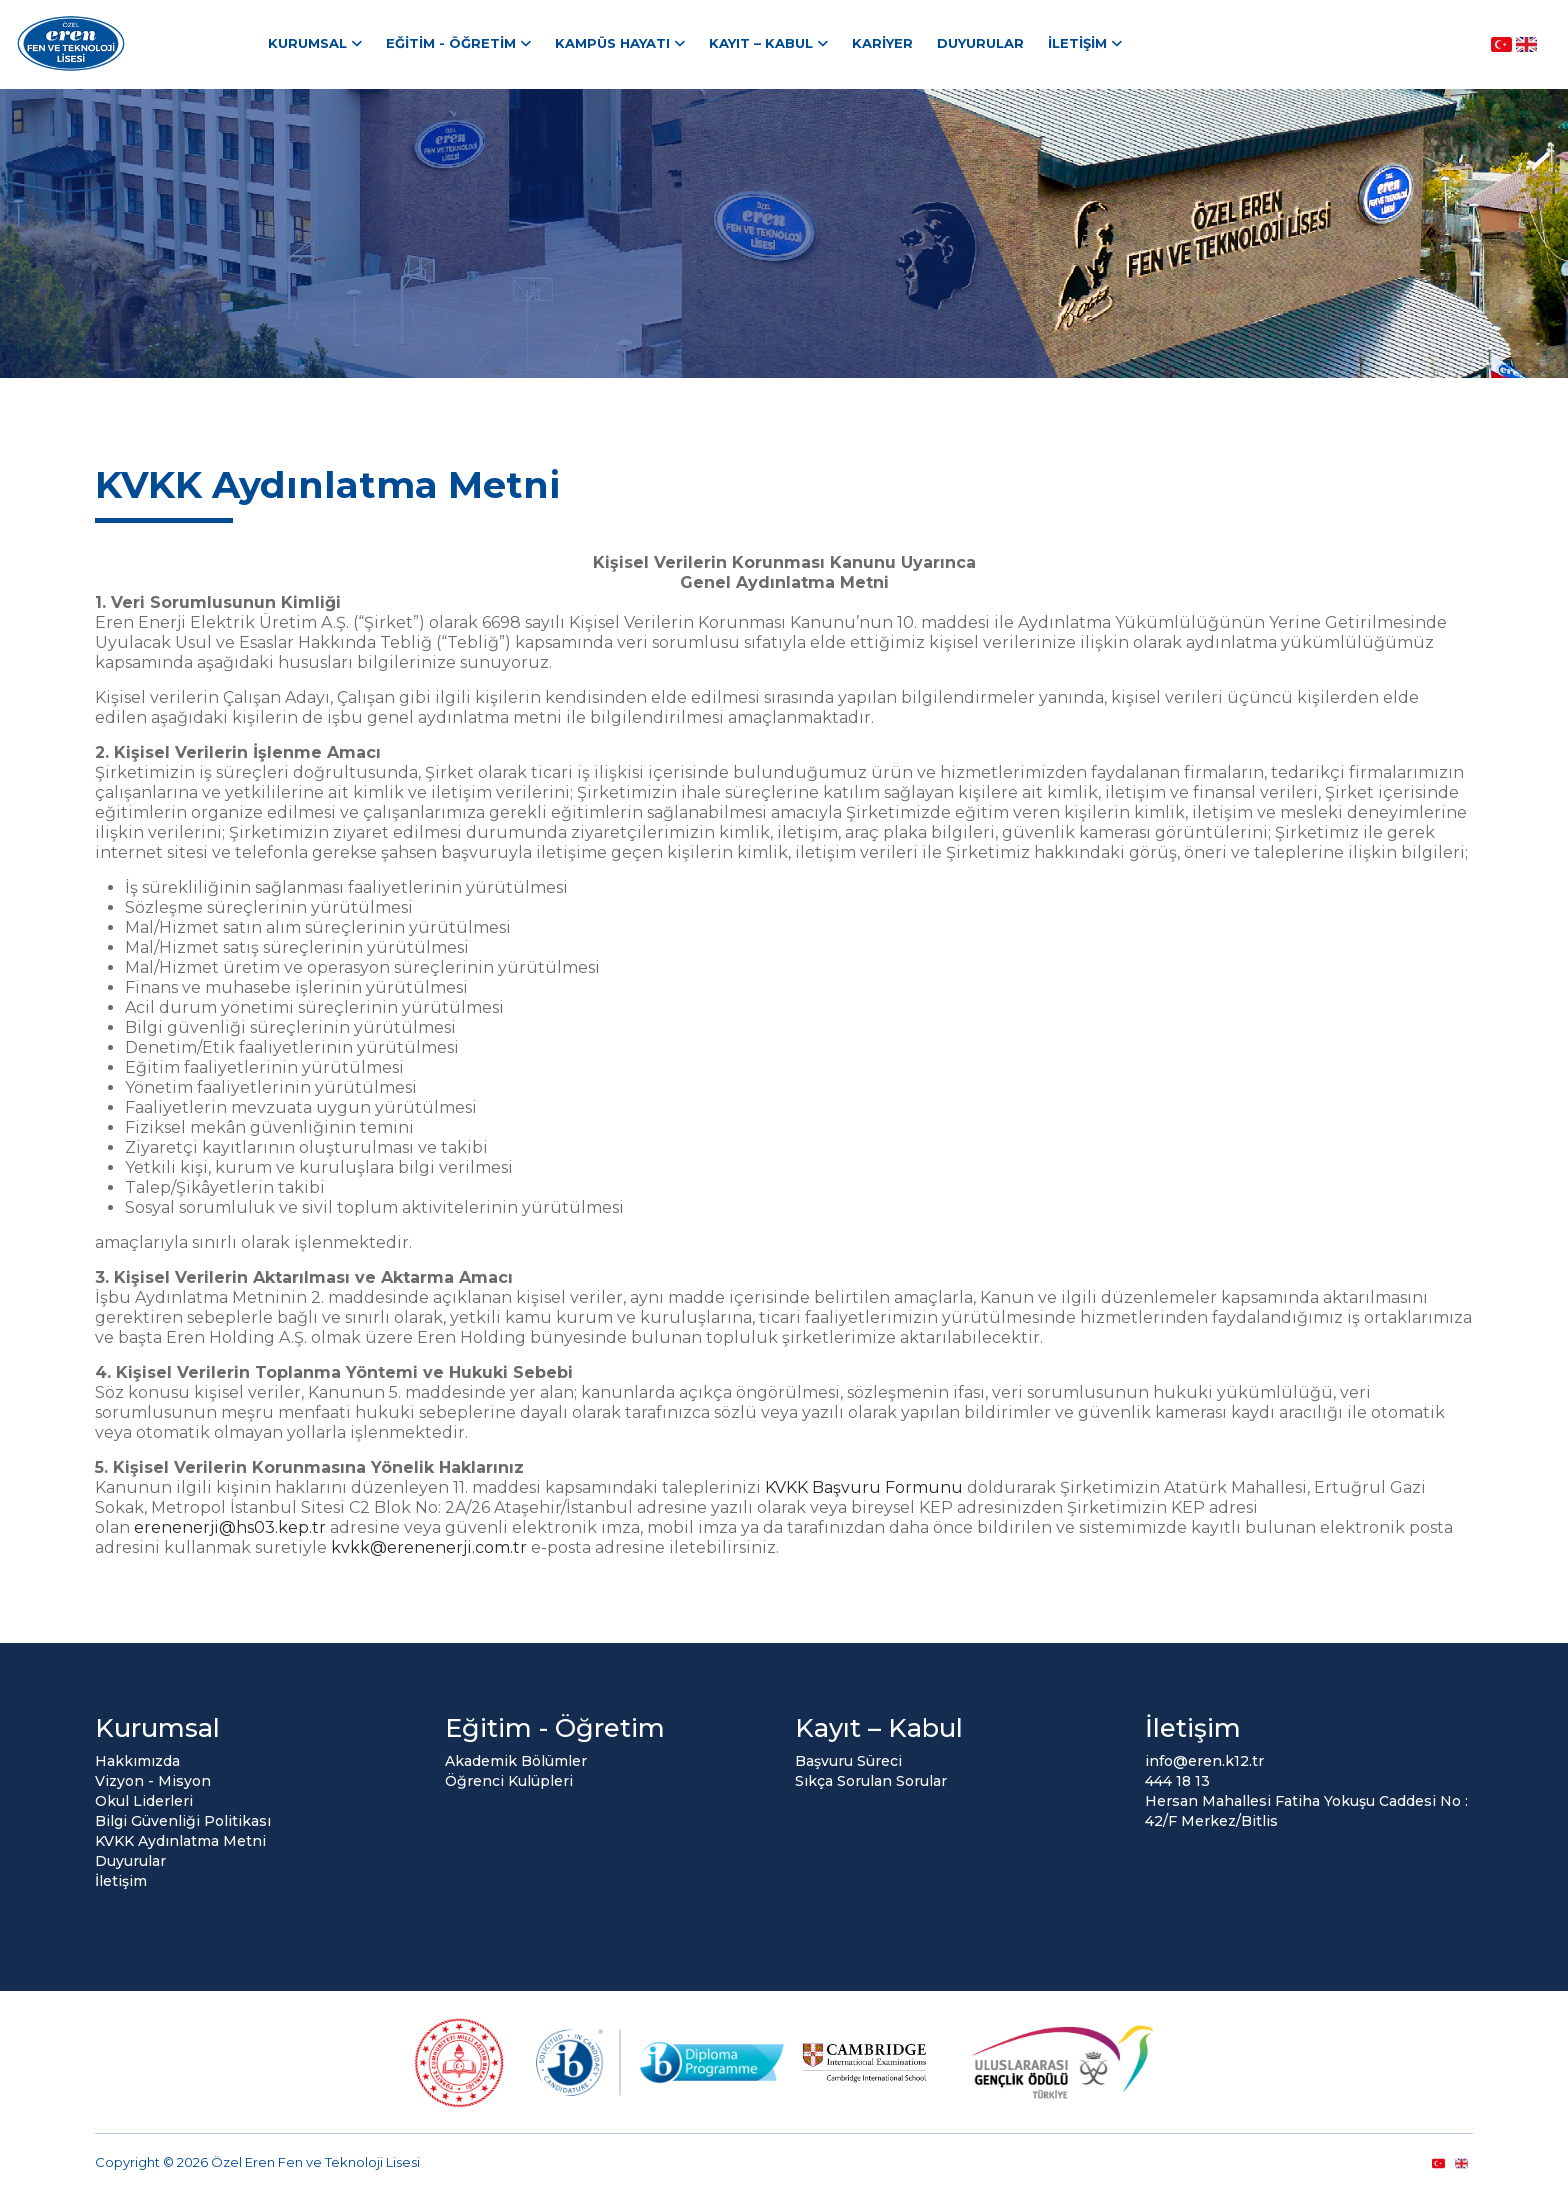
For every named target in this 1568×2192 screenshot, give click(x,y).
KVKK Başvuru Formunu (866, 1487)
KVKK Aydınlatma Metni (180, 1841)
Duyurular (980, 43)
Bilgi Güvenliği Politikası (183, 1821)
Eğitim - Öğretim (451, 43)
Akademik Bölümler (516, 1761)
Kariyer (882, 43)
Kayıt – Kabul (761, 43)
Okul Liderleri (144, 1801)
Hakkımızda (137, 1761)
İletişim (1077, 43)
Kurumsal (307, 43)
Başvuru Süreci (848, 1761)
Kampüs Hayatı (612, 43)
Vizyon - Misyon (153, 1781)
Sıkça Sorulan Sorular (871, 1781)
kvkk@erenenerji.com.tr (429, 1547)
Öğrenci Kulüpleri (509, 1781)
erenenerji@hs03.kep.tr (230, 1527)
